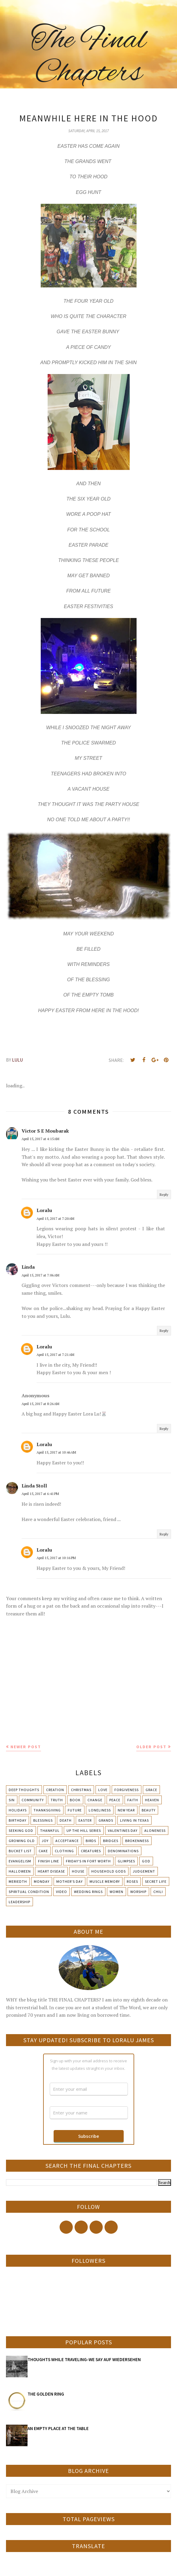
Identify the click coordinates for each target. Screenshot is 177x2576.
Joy (45, 1840)
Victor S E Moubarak (45, 1131)
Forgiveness (126, 1789)
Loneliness (100, 1810)
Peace (114, 1800)
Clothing (64, 1851)
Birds (91, 1840)
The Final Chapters (88, 57)
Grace (151, 1789)
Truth (57, 1800)
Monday (41, 1881)
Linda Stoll (34, 1485)
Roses (132, 1881)
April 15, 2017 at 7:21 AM (55, 1354)
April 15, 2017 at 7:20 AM (55, 1218)
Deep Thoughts (24, 1789)
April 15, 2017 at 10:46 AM (56, 1452)
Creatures (91, 1851)
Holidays (18, 1810)
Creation (55, 1789)
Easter (85, 1820)
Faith (132, 1800)
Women (116, 1891)
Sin (12, 1800)
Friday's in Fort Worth (88, 1861)
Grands (106, 1820)
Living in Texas (134, 1820)
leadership (19, 1902)
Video (61, 1891)
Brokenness (137, 1840)
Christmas (81, 1789)
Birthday (17, 1820)
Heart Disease (51, 1871)
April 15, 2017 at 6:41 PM (40, 1493)
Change (94, 1800)
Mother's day (69, 1881)
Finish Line (48, 1861)
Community (33, 1800)
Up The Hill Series (83, 1830)
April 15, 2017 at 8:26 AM (40, 1403)
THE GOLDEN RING (46, 2394)
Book (75, 1800)
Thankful (50, 1830)
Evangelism (20, 1861)
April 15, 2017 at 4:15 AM (40, 1138)
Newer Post (25, 1746)
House (78, 1871)
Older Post (151, 1746)
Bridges (110, 1840)
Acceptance (67, 1840)
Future (75, 1810)
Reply (164, 1194)
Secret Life (156, 1881)
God (146, 1861)
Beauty (148, 1810)
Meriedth (18, 1881)
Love (103, 1789)
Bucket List (20, 1851)
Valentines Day (122, 1830)
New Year (126, 1810)
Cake (43, 1851)
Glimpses (126, 1861)
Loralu (44, 1210)
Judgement (144, 1871)
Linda (28, 1267)
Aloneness (155, 1830)
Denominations (123, 1851)
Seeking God (21, 1830)
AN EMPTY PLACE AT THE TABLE (58, 2428)
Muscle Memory (105, 1881)
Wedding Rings (88, 1891)
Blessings (43, 1820)
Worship (138, 1891)
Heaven (152, 1800)
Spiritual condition (29, 1891)
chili (158, 1891)
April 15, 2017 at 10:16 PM (56, 1557)
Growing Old (22, 1840)
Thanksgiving (47, 1810)
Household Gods (108, 1871)
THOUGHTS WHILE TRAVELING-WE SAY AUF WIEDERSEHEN (84, 2359)
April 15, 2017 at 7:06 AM (40, 1275)
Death (66, 1820)
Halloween (20, 1871)
